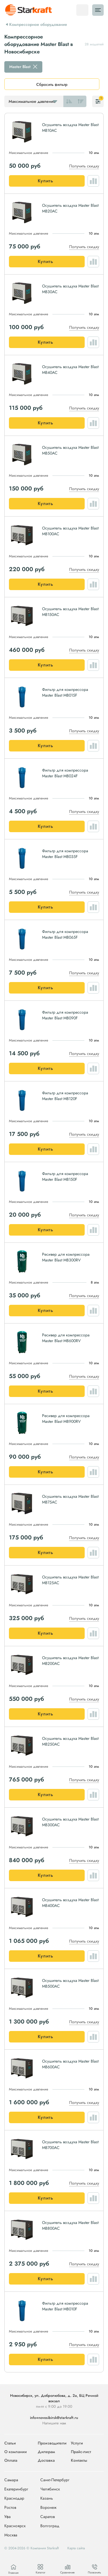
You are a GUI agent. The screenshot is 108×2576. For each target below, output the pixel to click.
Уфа (7, 2516)
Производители (52, 2443)
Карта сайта (76, 2548)
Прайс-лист (81, 2452)
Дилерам (46, 2452)
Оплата (10, 2460)
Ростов (10, 2507)
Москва (10, 2535)
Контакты (79, 2460)
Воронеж (48, 2507)
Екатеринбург (16, 2489)
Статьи (10, 2443)
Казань (46, 2498)
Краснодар (14, 2498)
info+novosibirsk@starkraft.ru (54, 2417)
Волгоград (49, 2526)
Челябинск (50, 2489)
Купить (45, 180)
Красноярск (15, 2526)
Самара (11, 2480)
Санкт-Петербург (54, 2480)
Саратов (47, 2516)
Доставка (46, 2460)
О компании (15, 2452)
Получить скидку (84, 166)
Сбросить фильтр (51, 84)
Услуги (77, 2443)
